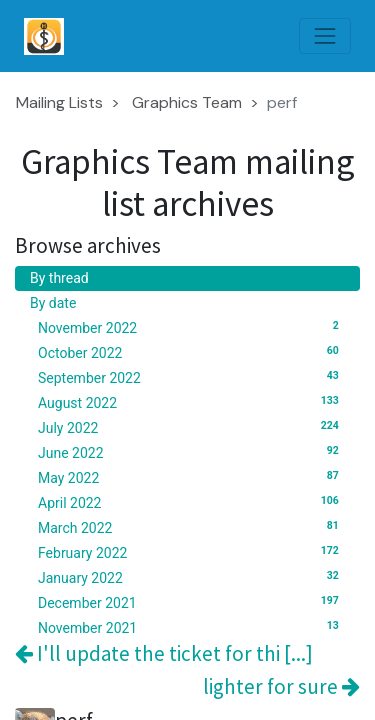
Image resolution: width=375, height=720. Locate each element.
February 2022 (191, 552)
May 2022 (191, 477)
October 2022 (191, 352)
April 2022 (191, 502)
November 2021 (191, 627)
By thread (59, 278)
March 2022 (191, 527)
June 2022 (191, 452)
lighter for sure (281, 686)
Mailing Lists (59, 102)
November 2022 (191, 327)
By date (53, 303)
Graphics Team (187, 102)
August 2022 (191, 402)
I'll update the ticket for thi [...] (164, 653)
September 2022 (191, 377)
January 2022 (191, 577)
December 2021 (191, 602)
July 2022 (191, 427)
